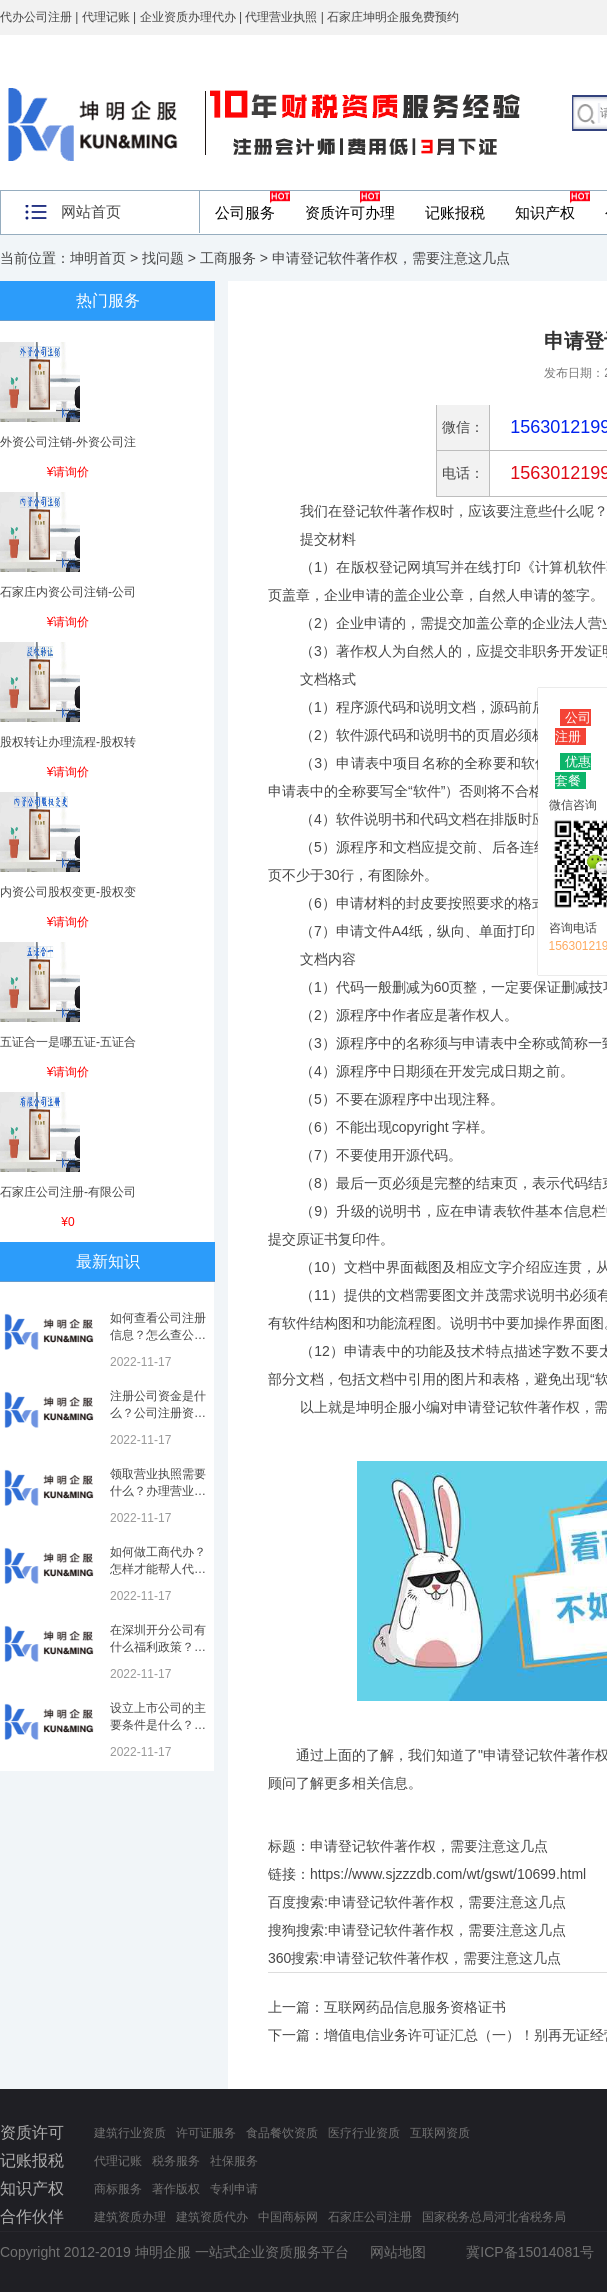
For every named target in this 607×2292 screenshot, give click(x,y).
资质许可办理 (350, 212)
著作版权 (176, 2189)
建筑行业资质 (130, 2133)
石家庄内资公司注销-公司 (68, 592)
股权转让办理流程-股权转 (68, 742)
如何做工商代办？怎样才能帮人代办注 (158, 1569)
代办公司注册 (36, 17)
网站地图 (398, 2252)
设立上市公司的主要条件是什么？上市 (158, 1725)
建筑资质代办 (212, 2217)
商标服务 (118, 2189)
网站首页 (91, 211)
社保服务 (234, 2161)
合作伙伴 (32, 2216)
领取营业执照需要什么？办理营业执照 (158, 1491)
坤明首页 (98, 258)
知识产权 (545, 212)
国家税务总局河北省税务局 (494, 2217)
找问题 (163, 258)
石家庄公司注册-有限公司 (68, 1192)
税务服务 (176, 2161)
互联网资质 (440, 2133)
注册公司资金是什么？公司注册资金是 (158, 1413)
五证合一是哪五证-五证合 (68, 1042)
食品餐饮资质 (282, 2133)
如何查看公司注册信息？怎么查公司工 (158, 1335)
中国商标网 (288, 2217)
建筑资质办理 (130, 2217)
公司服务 (245, 212)
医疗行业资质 (364, 2133)
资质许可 (32, 2132)
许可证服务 (206, 2133)
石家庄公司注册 (370, 2217)
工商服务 (228, 258)
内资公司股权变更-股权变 (68, 892)
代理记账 (118, 2161)
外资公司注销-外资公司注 (68, 442)
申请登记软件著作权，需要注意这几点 (447, 1902)
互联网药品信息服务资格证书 (415, 2007)
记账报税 (455, 212)
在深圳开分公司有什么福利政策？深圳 (158, 1647)
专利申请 (234, 2189)
